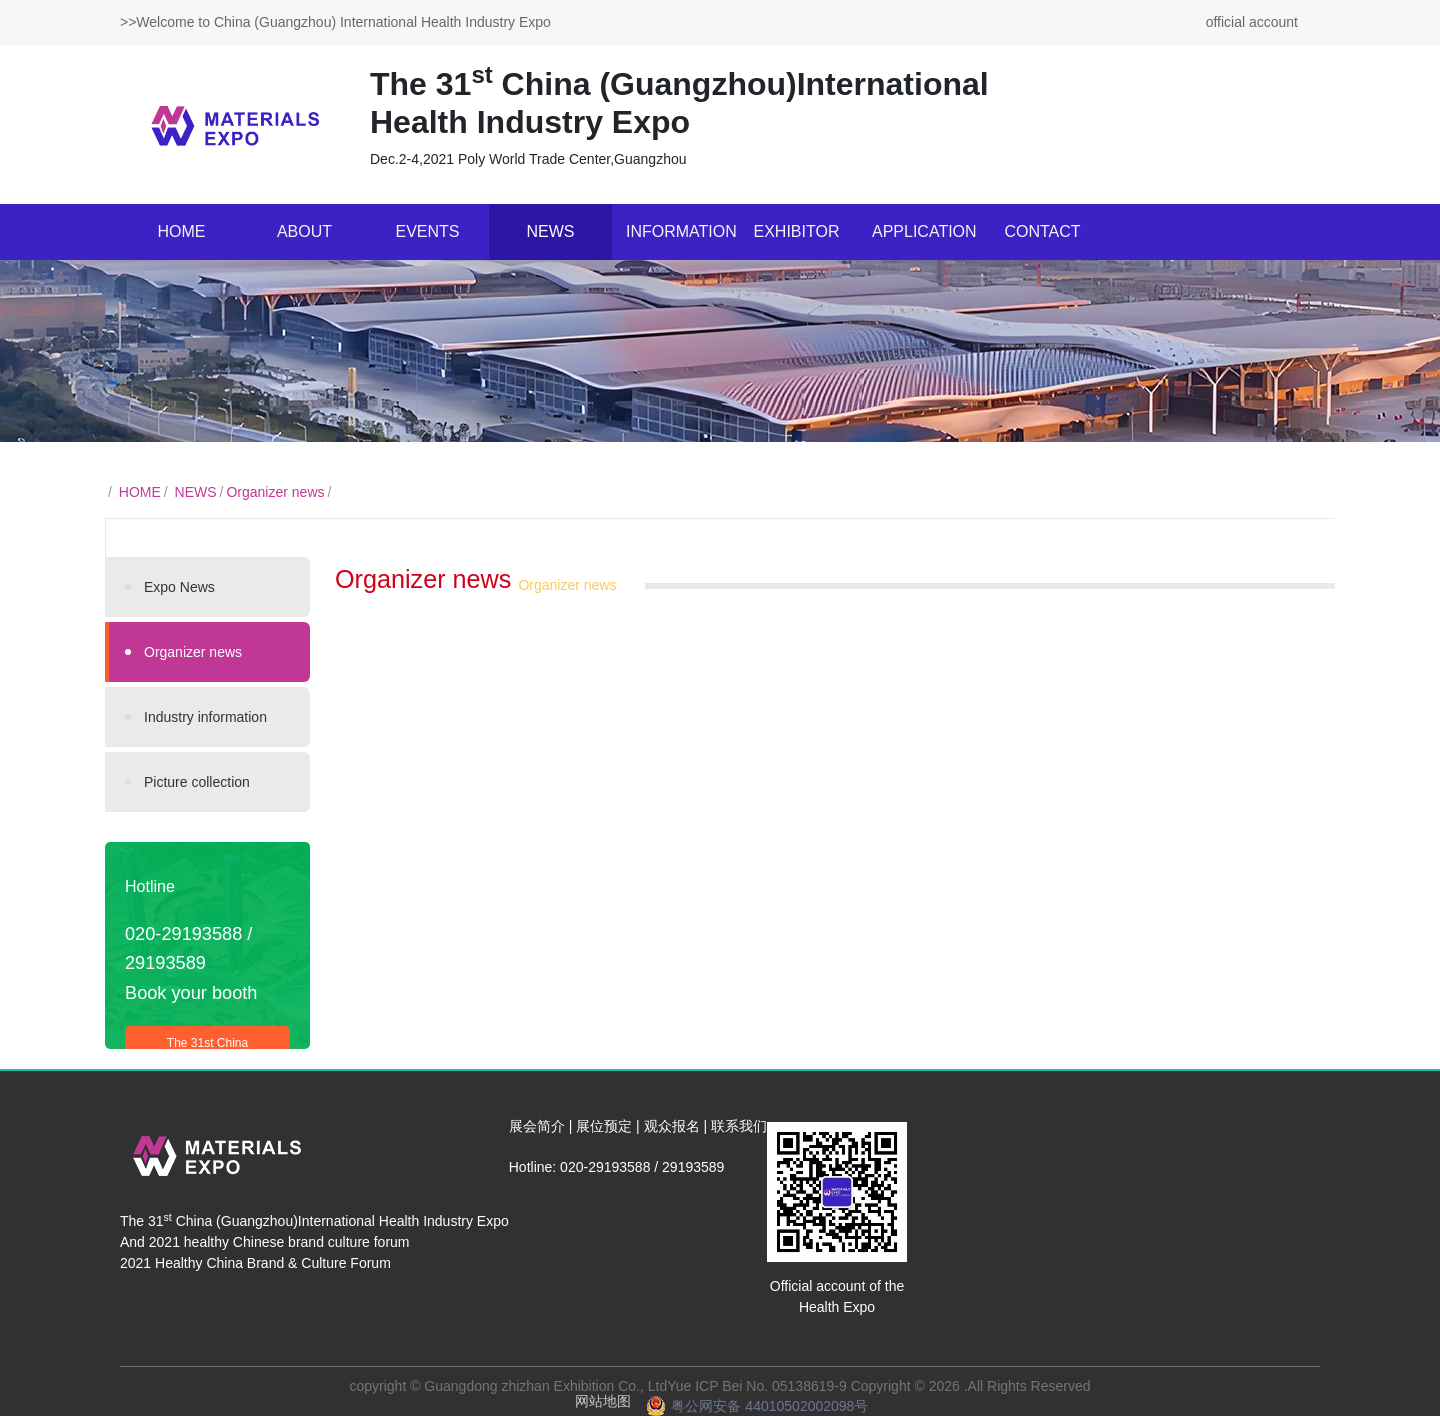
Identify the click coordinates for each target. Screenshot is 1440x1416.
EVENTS (427, 231)
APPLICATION (924, 231)
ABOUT (304, 231)
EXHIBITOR (797, 231)
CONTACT (1042, 231)
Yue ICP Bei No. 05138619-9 (757, 1386)
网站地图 (603, 1401)
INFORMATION (680, 231)
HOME (182, 231)
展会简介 (537, 1126)
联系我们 (739, 1126)
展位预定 (604, 1126)
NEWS (551, 231)
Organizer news (275, 492)
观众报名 (672, 1126)
